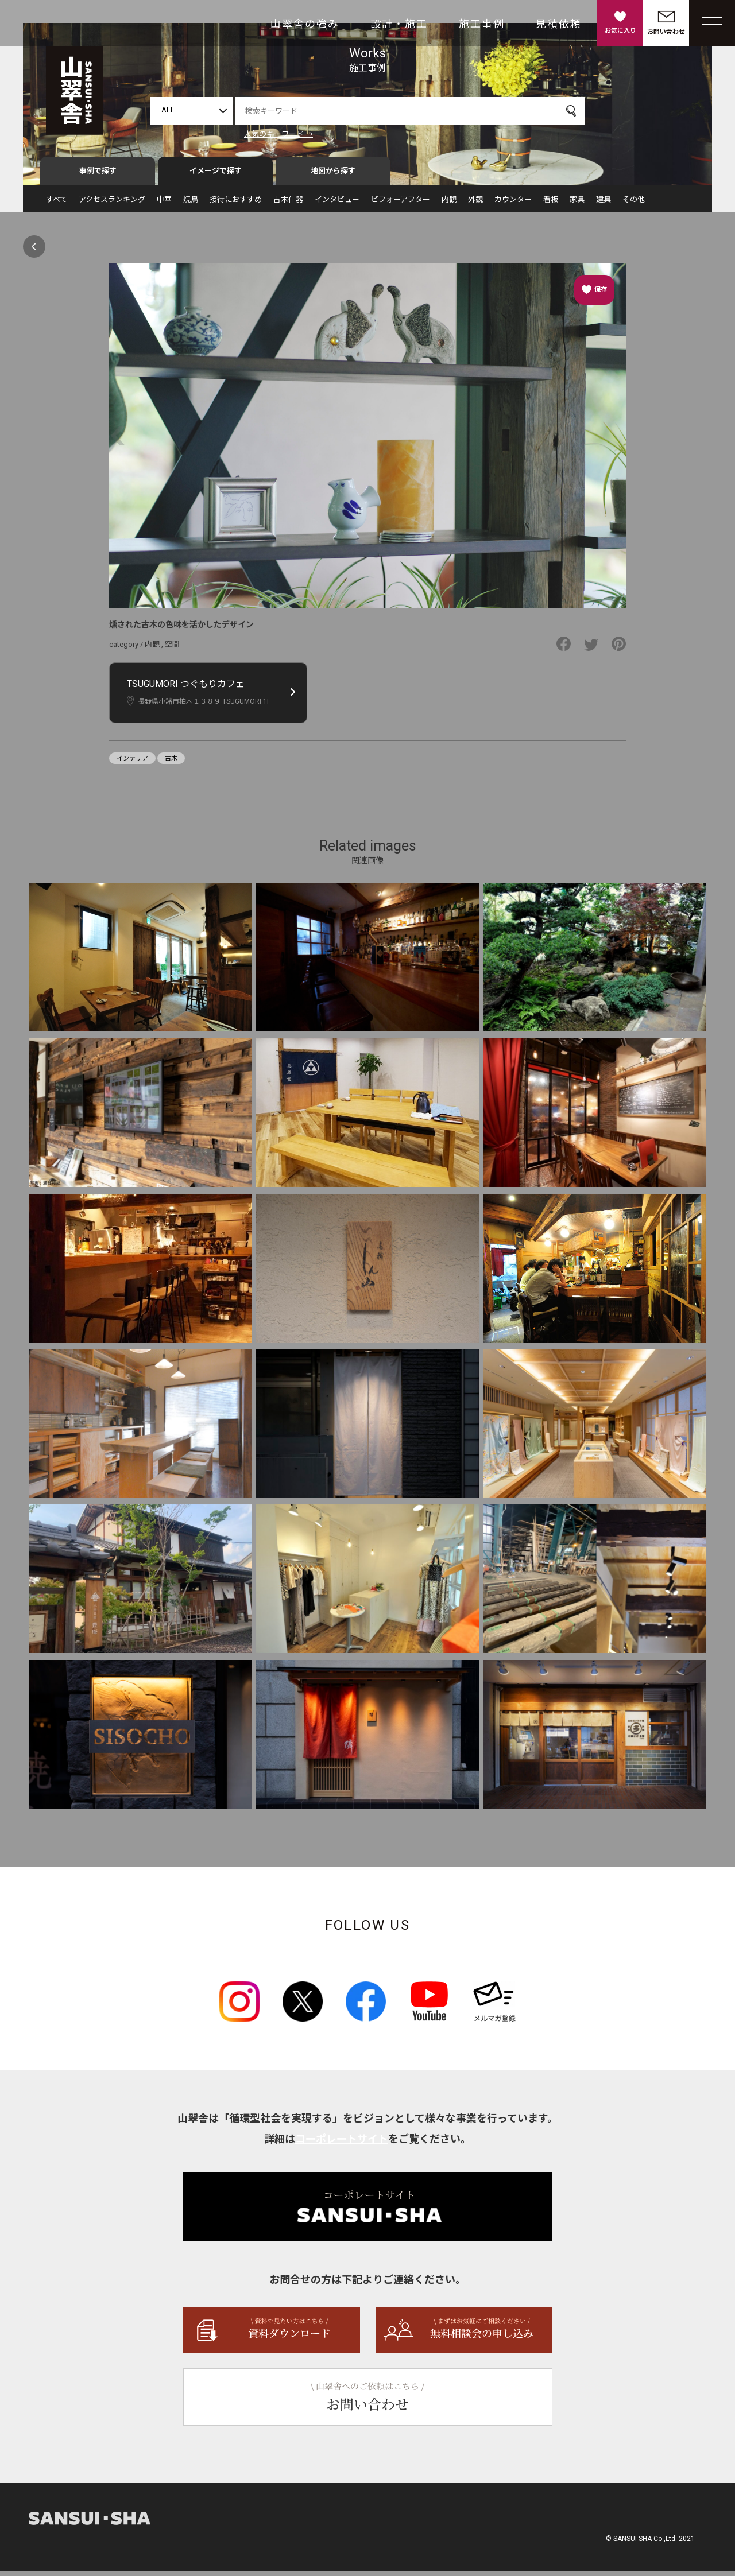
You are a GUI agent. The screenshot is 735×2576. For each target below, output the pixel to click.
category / (127, 649)
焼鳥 (190, 204)
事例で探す (98, 176)
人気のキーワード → (278, 134)
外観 (475, 204)
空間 (172, 649)
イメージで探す (215, 176)
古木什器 (288, 204)
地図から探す (333, 176)
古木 (171, 763)
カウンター (513, 204)
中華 (164, 204)
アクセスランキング (112, 204)
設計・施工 (399, 24)
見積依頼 (559, 24)
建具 (603, 204)
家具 (577, 204)
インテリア (132, 763)
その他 (633, 204)
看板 (550, 204)
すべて (56, 204)
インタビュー (337, 204)
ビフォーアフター (400, 204)
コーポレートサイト (341, 2144)
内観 (449, 204)
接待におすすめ (236, 204)
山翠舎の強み (304, 24)
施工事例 (482, 24)
